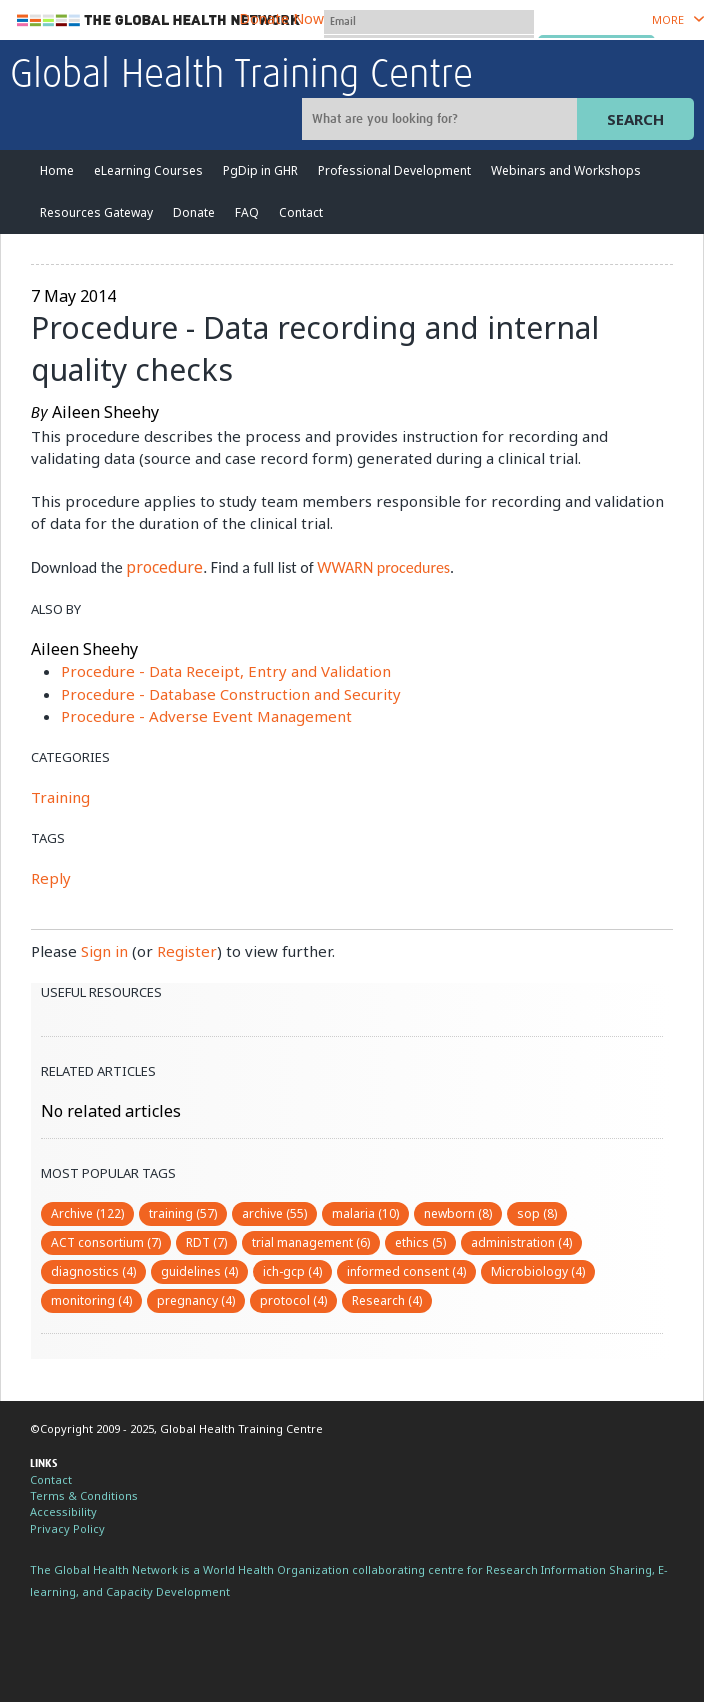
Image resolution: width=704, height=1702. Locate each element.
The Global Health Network (159, 20)
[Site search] (442, 119)
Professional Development (394, 170)
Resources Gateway (96, 212)
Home (57, 170)
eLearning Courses (148, 170)
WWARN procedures (383, 567)
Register (187, 951)
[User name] (429, 22)
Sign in (104, 951)
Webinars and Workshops (566, 170)
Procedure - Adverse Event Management (206, 716)
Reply (51, 878)
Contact (301, 212)
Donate (194, 212)
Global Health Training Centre (241, 76)
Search (635, 119)
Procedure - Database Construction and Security (231, 694)
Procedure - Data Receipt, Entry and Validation (226, 671)
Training (60, 797)
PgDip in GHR (260, 170)
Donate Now (281, 18)
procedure (164, 567)
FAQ (247, 212)
